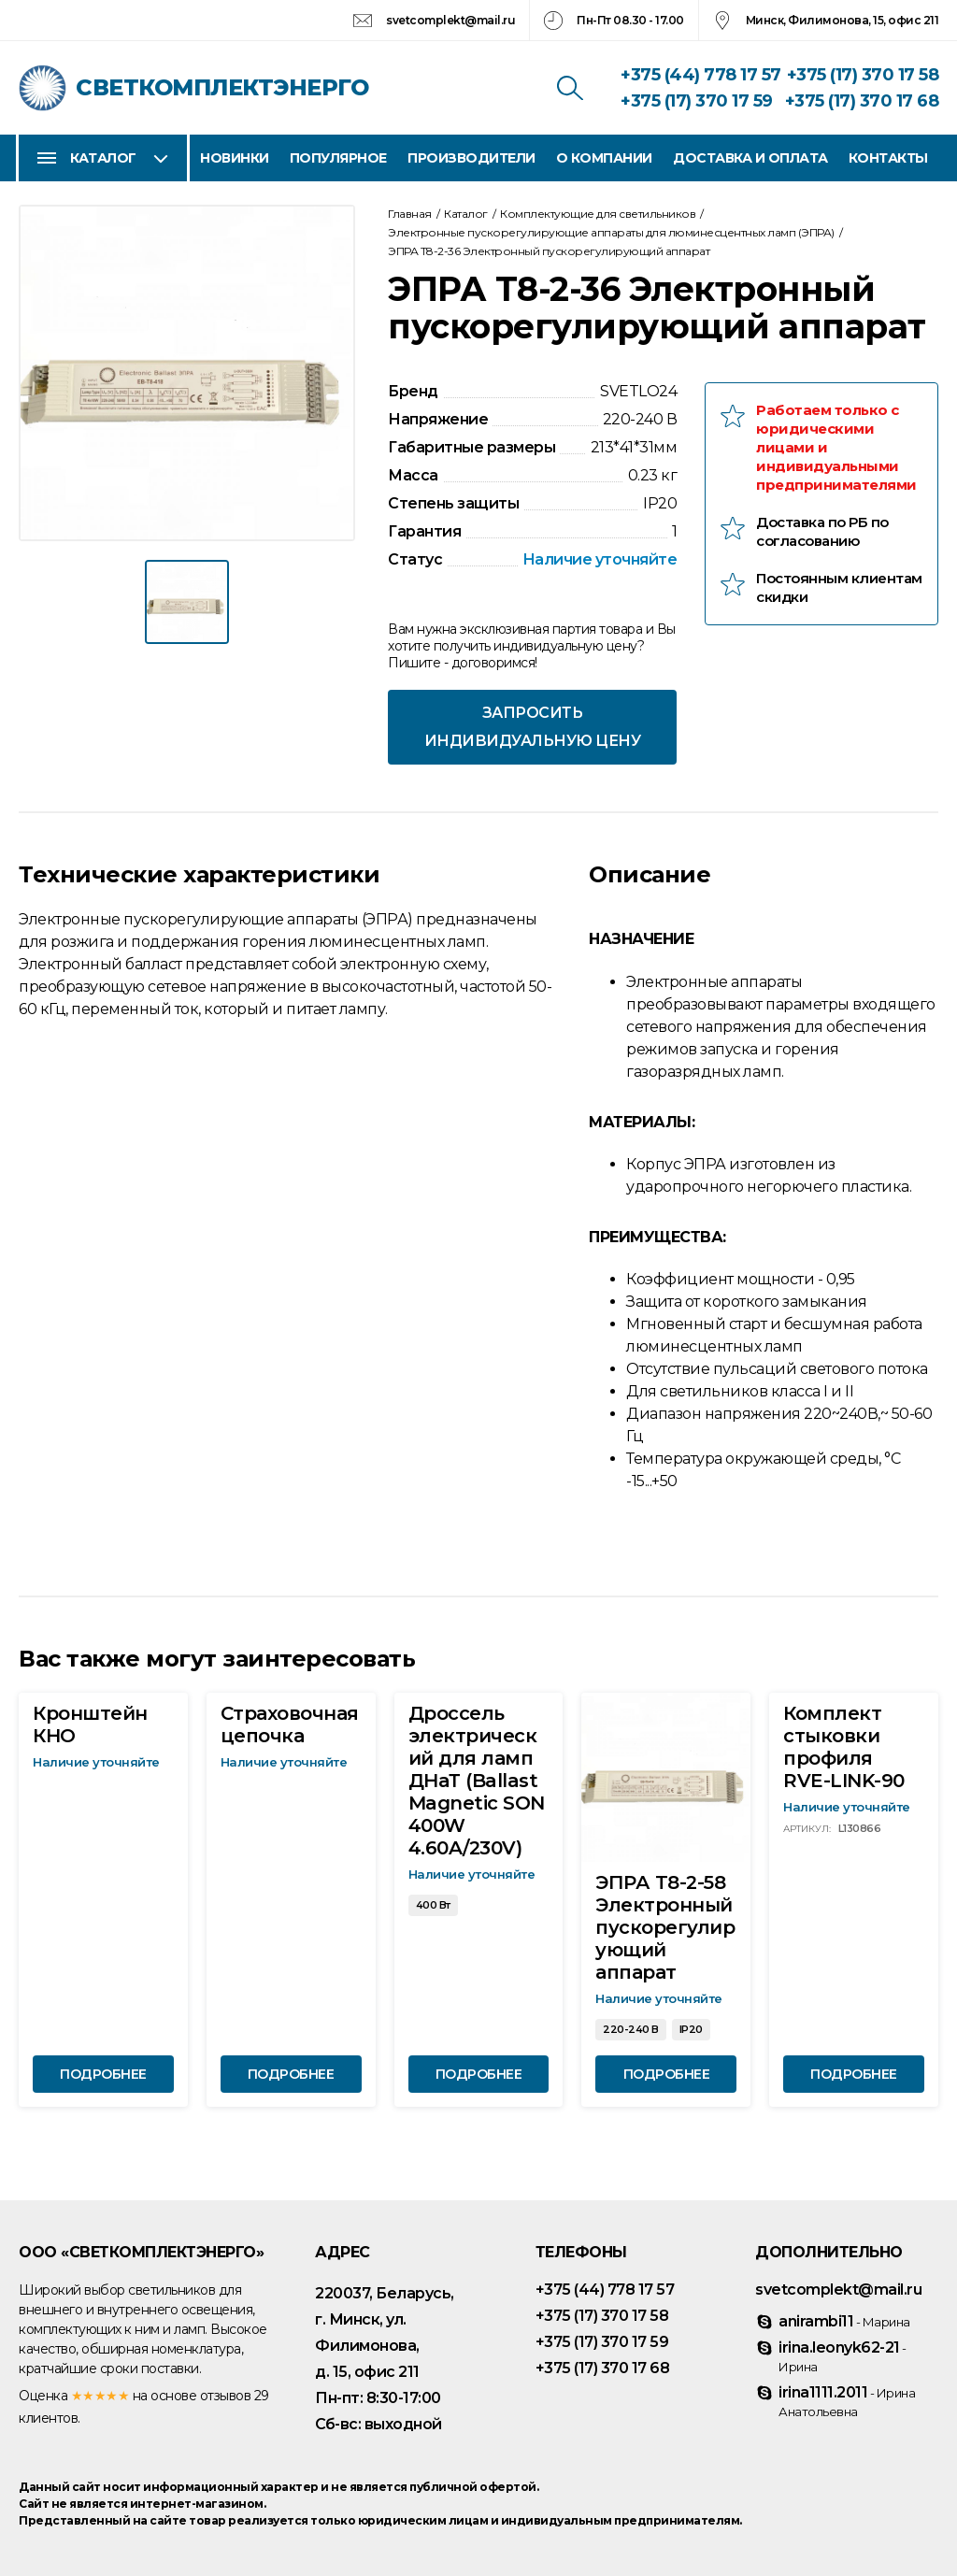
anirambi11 (844, 2321)
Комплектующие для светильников (597, 214)
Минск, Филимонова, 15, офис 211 (842, 20)
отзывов (225, 2395)
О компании (604, 158)
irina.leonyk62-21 (842, 2356)
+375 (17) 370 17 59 (697, 101)
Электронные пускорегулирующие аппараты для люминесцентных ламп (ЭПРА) (611, 232)
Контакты (888, 158)
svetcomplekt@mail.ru (450, 20)
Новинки (234, 158)
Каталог (103, 158)
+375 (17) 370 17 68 (862, 101)
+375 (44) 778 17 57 (701, 74)
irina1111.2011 (846, 2401)
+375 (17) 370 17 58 (863, 74)
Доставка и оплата (750, 158)
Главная (410, 214)
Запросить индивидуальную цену (532, 727)
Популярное (338, 158)
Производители (471, 158)
